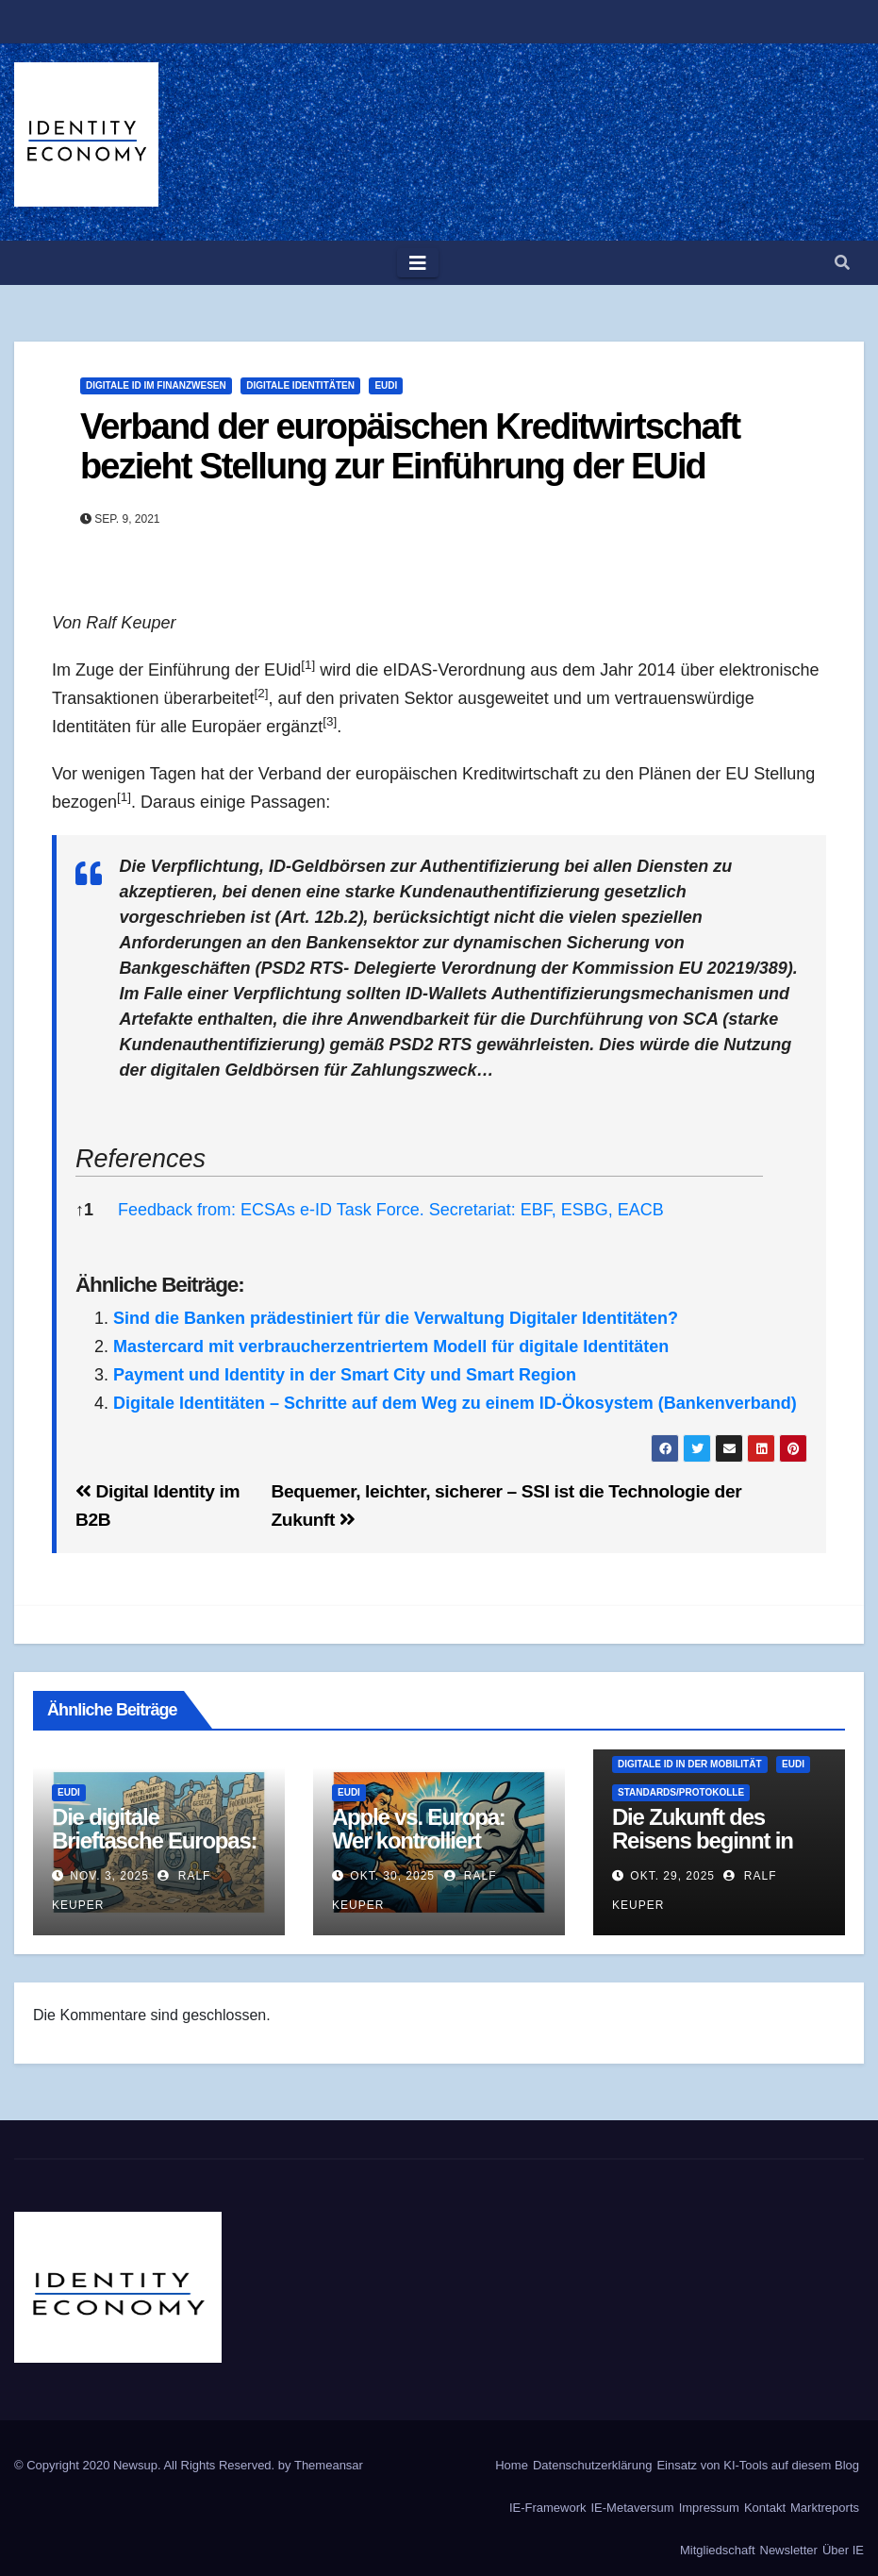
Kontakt (765, 2508)
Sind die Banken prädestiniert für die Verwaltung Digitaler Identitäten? (395, 1318)
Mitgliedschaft (717, 2550)
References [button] (140, 1159)
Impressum (709, 2508)
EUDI (385, 385)
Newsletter (789, 2550)
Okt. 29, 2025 (672, 1875)
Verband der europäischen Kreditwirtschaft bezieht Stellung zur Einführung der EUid (409, 446)
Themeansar (328, 2465)
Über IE (843, 2550)
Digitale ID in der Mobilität (690, 1764)
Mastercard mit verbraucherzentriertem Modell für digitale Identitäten (391, 1346)
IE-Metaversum (632, 2508)
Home (511, 2465)
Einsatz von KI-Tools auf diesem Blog (757, 2465)
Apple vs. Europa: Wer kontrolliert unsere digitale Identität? (418, 1852)
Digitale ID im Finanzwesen (156, 385)
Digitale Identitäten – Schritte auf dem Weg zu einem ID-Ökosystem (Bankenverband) (455, 1403)
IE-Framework (548, 2508)
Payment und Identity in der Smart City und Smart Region (344, 1374)
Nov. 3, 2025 (109, 1875)
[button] (842, 262)
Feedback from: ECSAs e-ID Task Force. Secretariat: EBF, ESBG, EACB (391, 1209)
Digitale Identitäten (300, 385)
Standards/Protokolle (681, 1792)
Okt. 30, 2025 (392, 1875)
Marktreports (824, 2508)
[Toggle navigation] (418, 263)
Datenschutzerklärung (592, 2465)
